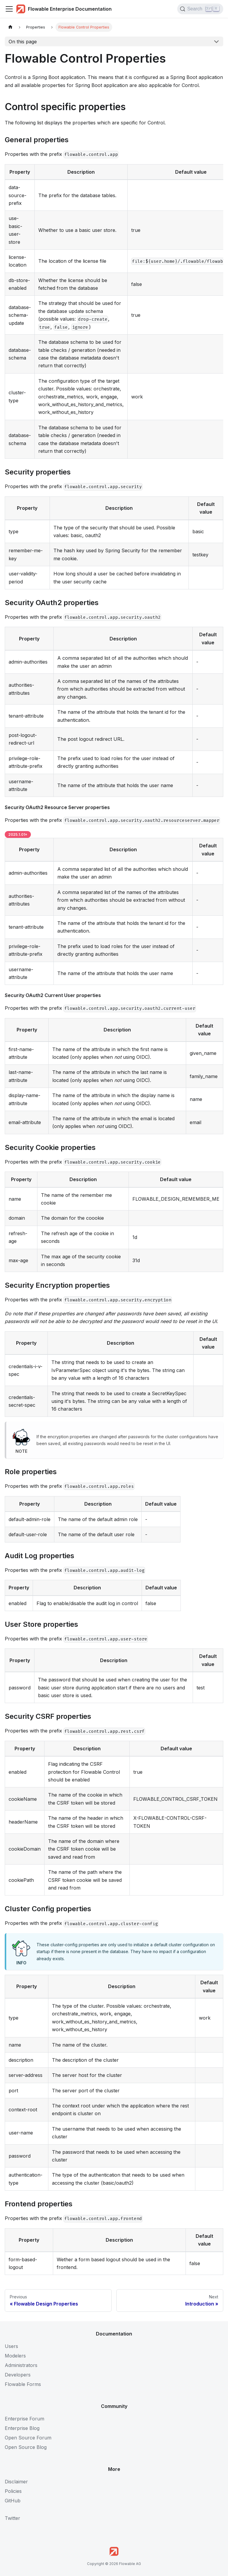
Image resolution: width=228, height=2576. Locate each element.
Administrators (21, 2365)
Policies (13, 2491)
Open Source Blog (26, 2447)
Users (11, 2346)
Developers (18, 2375)
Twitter (12, 2518)
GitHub (12, 2501)
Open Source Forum (28, 2438)
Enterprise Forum (24, 2419)
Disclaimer (16, 2482)
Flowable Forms (23, 2384)
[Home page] (10, 27)
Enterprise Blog (22, 2428)
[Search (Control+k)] (200, 9)
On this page (23, 42)
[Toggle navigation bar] (9, 8)
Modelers (15, 2356)
